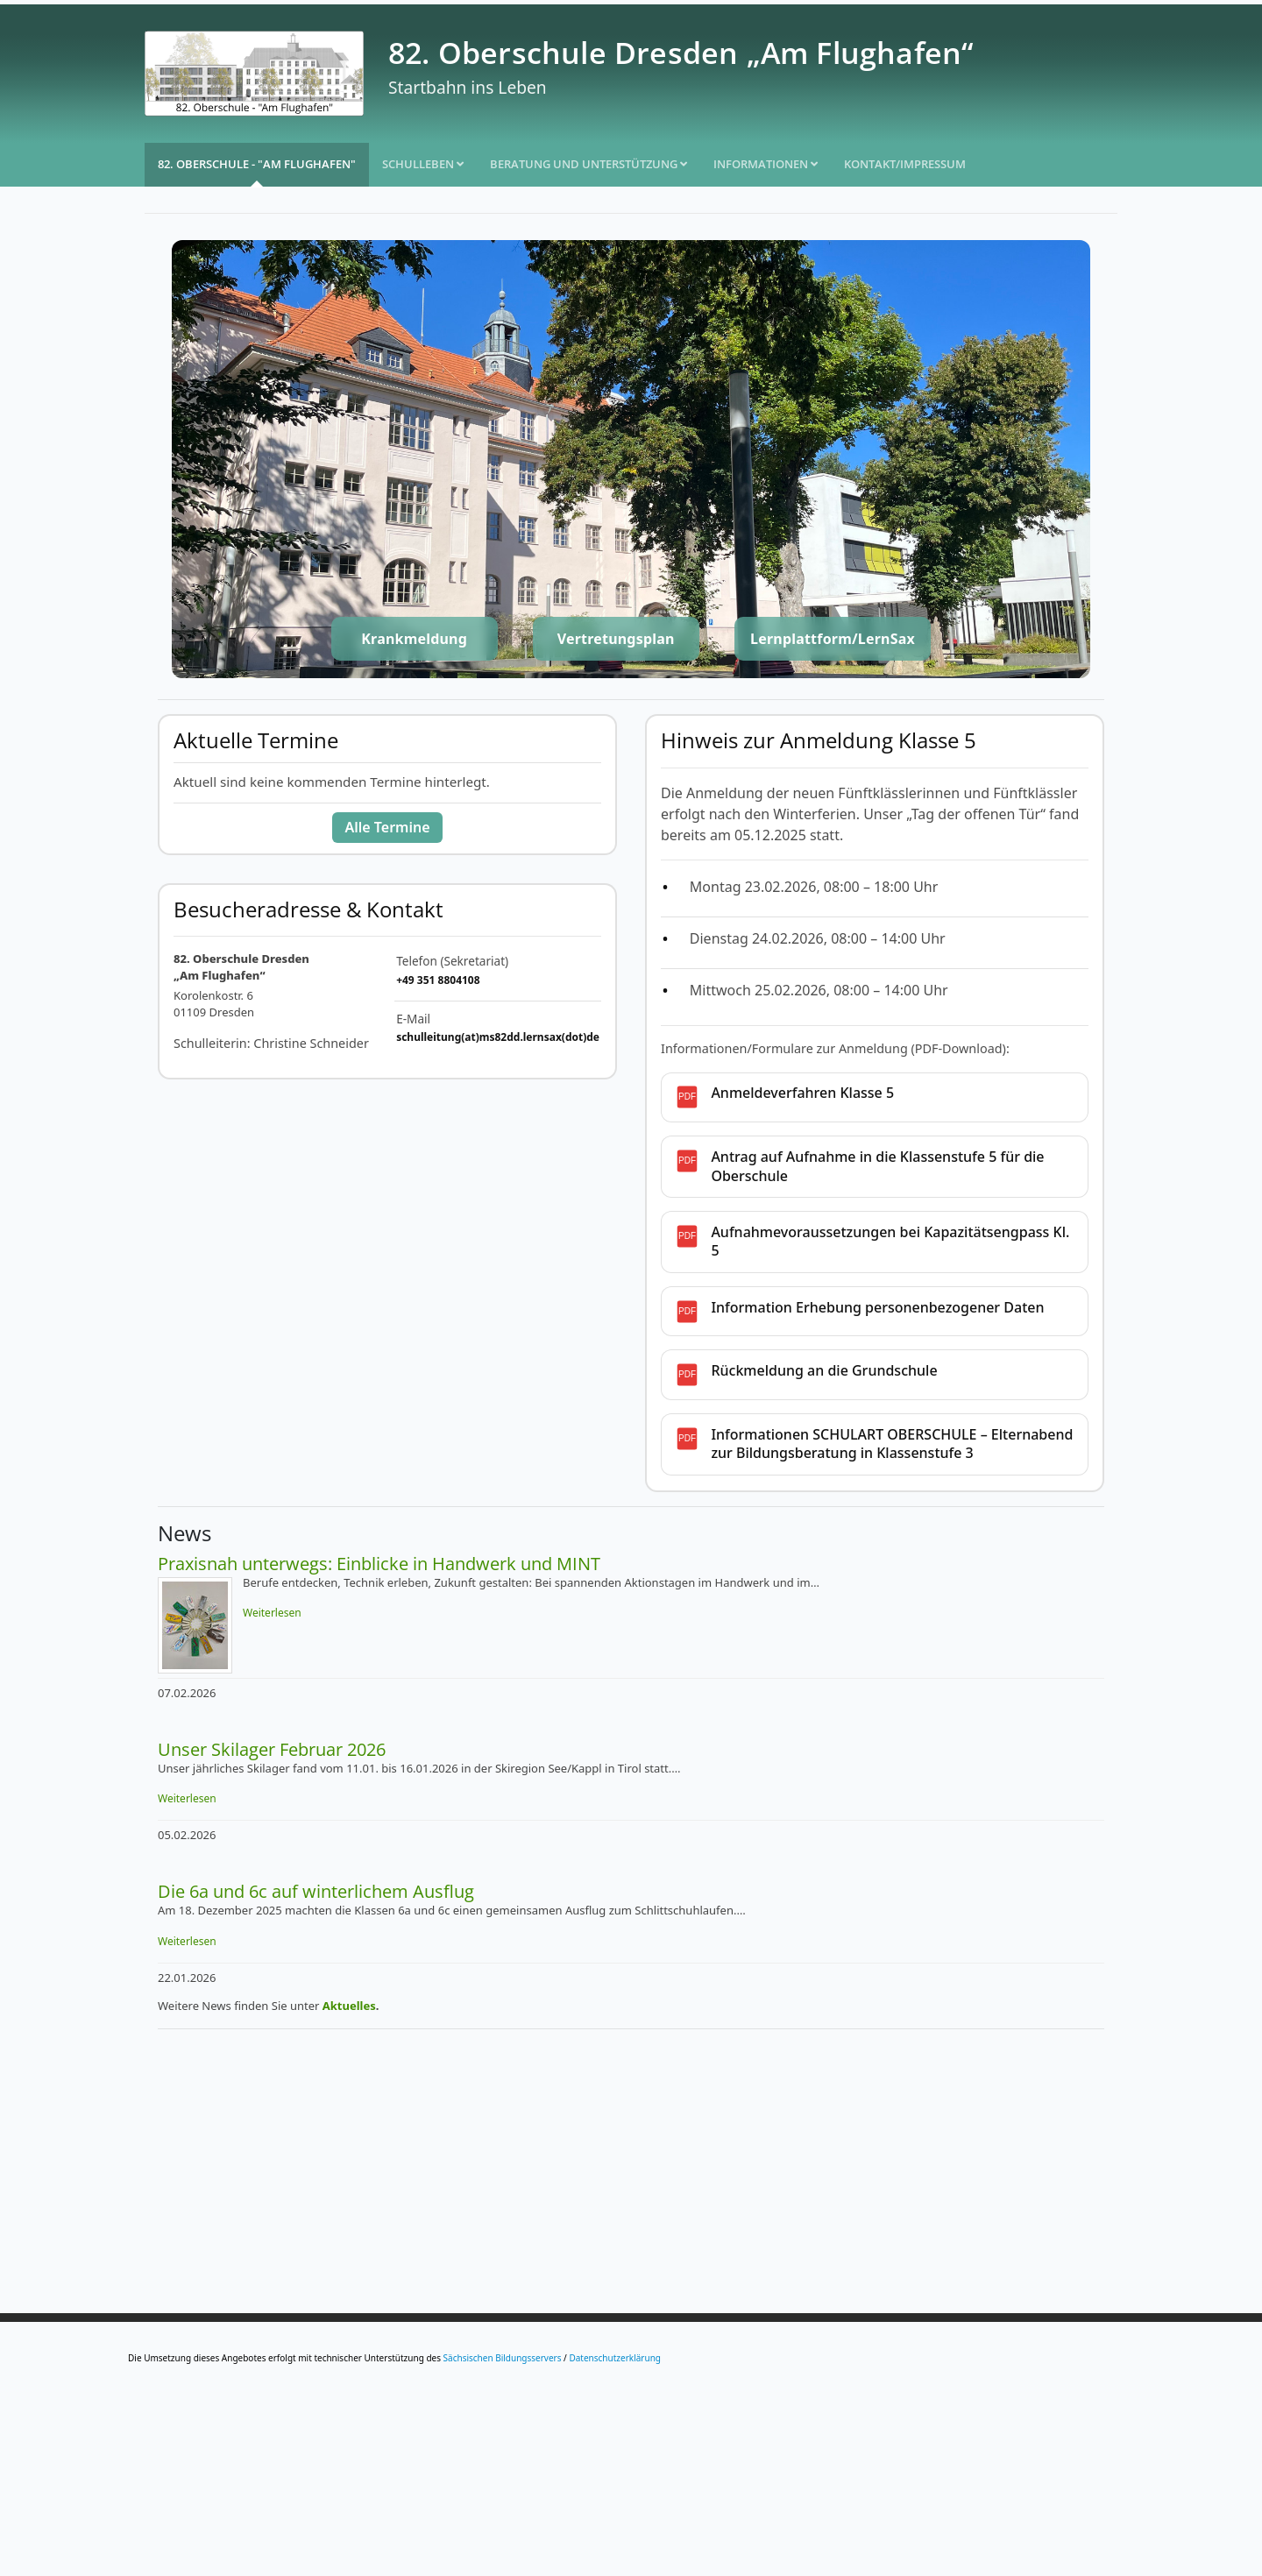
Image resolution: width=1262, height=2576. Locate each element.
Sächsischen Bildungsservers (502, 2358)
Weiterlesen (272, 1612)
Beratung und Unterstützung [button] (588, 164)
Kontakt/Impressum (905, 164)
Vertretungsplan (616, 638)
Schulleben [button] (423, 164)
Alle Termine (386, 827)
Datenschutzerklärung (615, 2358)
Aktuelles (349, 2005)
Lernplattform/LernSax (832, 638)
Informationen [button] (765, 164)
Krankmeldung (414, 638)
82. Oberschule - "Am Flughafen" (257, 164)
